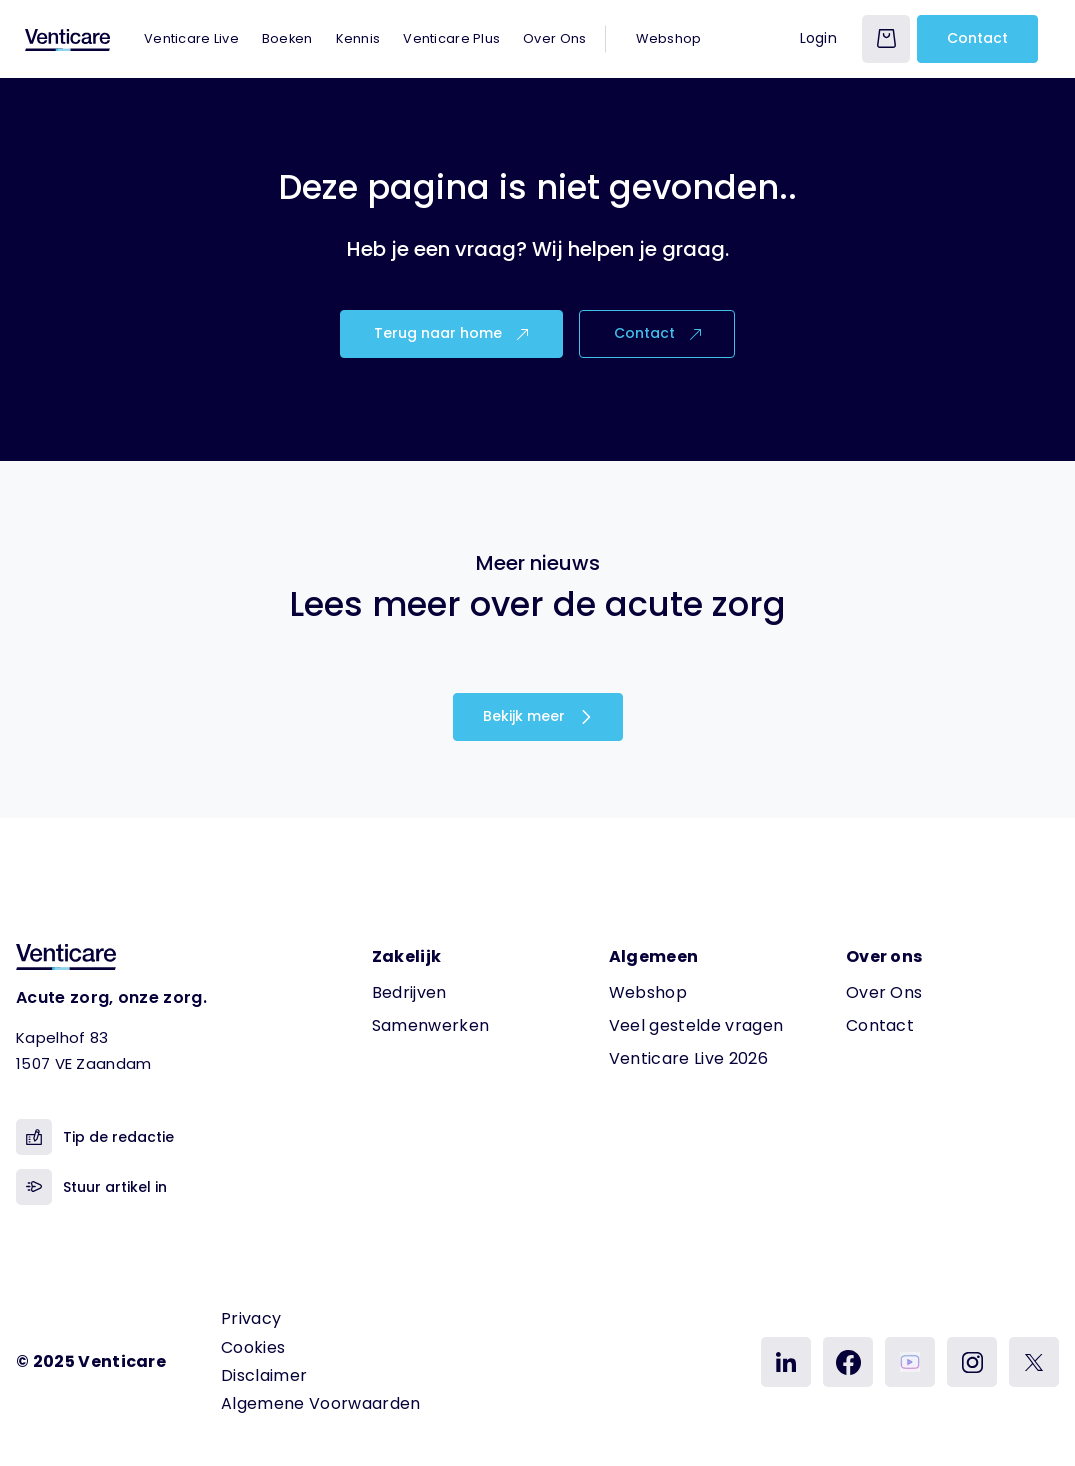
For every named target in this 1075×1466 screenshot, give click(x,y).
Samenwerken (431, 1025)
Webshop (668, 38)
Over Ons (554, 38)
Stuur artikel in (91, 1187)
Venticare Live (191, 38)
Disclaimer (264, 1375)
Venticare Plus (451, 38)
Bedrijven (409, 992)
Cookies (253, 1347)
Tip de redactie (95, 1137)
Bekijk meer (538, 716)
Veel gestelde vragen (696, 1025)
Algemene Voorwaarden (320, 1403)
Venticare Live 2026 (688, 1058)
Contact (977, 38)
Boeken (287, 38)
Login (818, 38)
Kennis (358, 38)
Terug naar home (451, 333)
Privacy (251, 1318)
